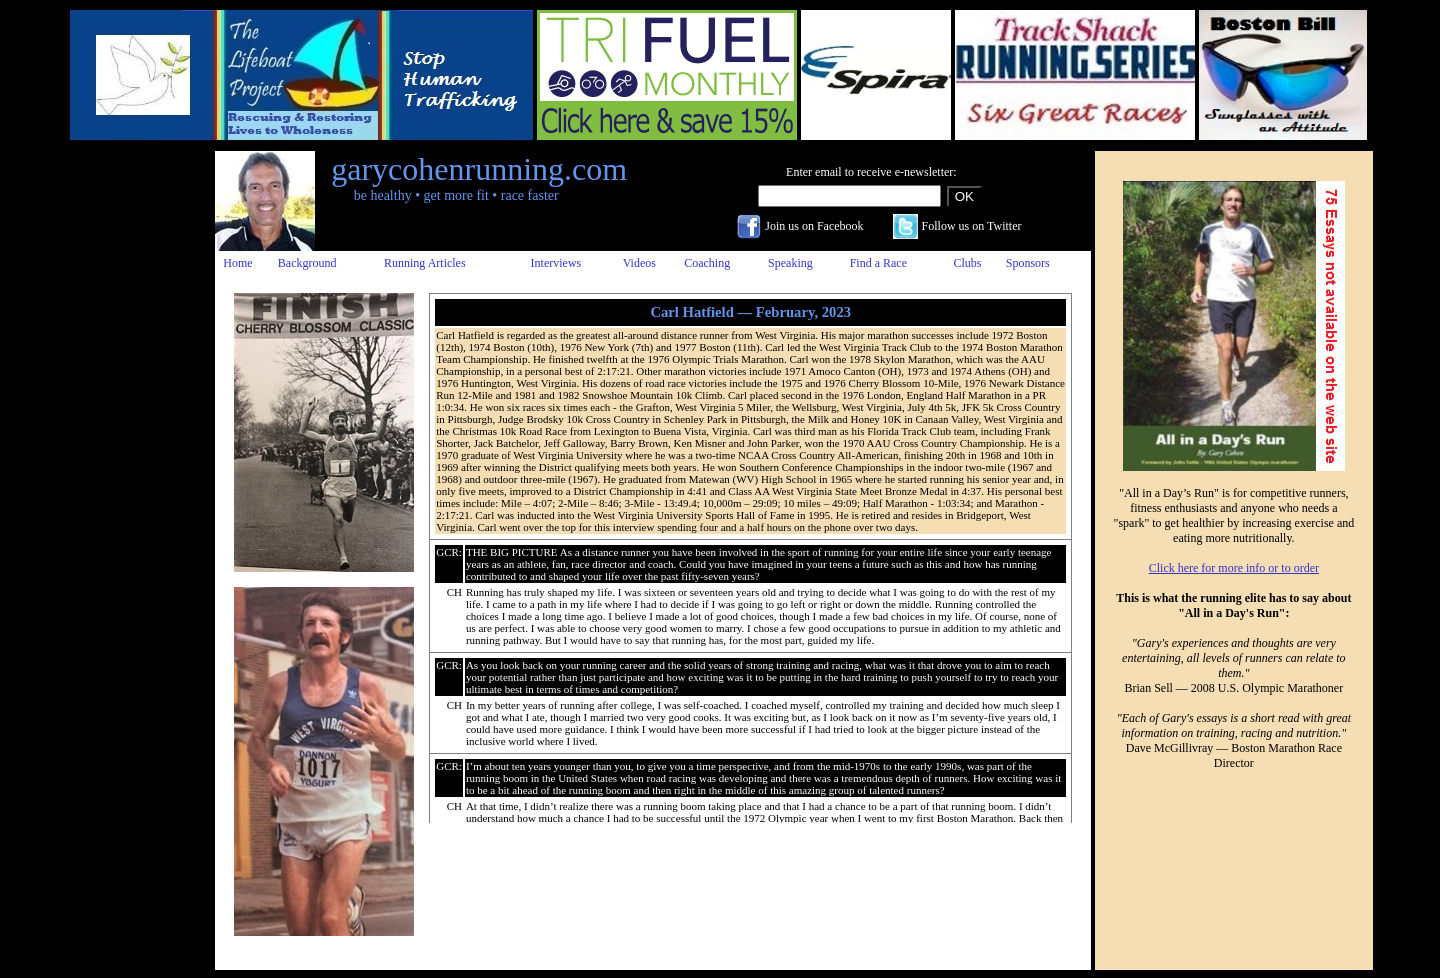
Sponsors (1028, 263)
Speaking (790, 263)
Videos (639, 263)
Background (307, 263)
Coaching (707, 263)
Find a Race (878, 263)
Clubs (967, 263)
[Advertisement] (133, 451)
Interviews (556, 263)
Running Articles (425, 263)
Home (237, 263)
